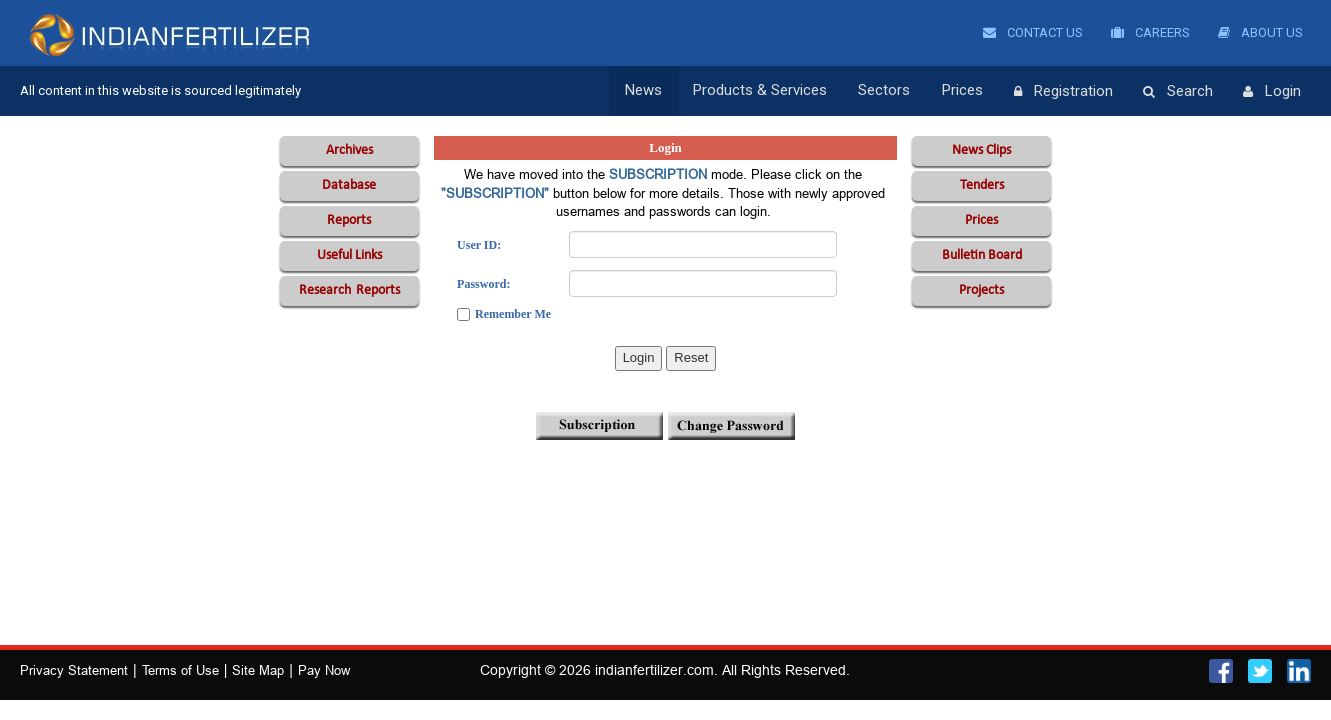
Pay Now (324, 670)
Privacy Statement (74, 670)
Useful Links (349, 255)
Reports (349, 220)
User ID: (479, 245)
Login (1272, 92)
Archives (349, 150)
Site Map (258, 670)
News (648, 91)
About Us (1260, 32)
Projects (981, 290)
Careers (1150, 32)
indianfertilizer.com (654, 670)
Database (349, 185)
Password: (483, 284)
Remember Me (513, 314)
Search (1178, 92)
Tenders (982, 185)
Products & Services (764, 91)
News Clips (981, 150)
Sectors (887, 91)
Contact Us (1033, 32)
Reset (691, 357)
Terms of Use (180, 670)
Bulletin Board (982, 255)
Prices (963, 91)
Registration (1063, 92)
